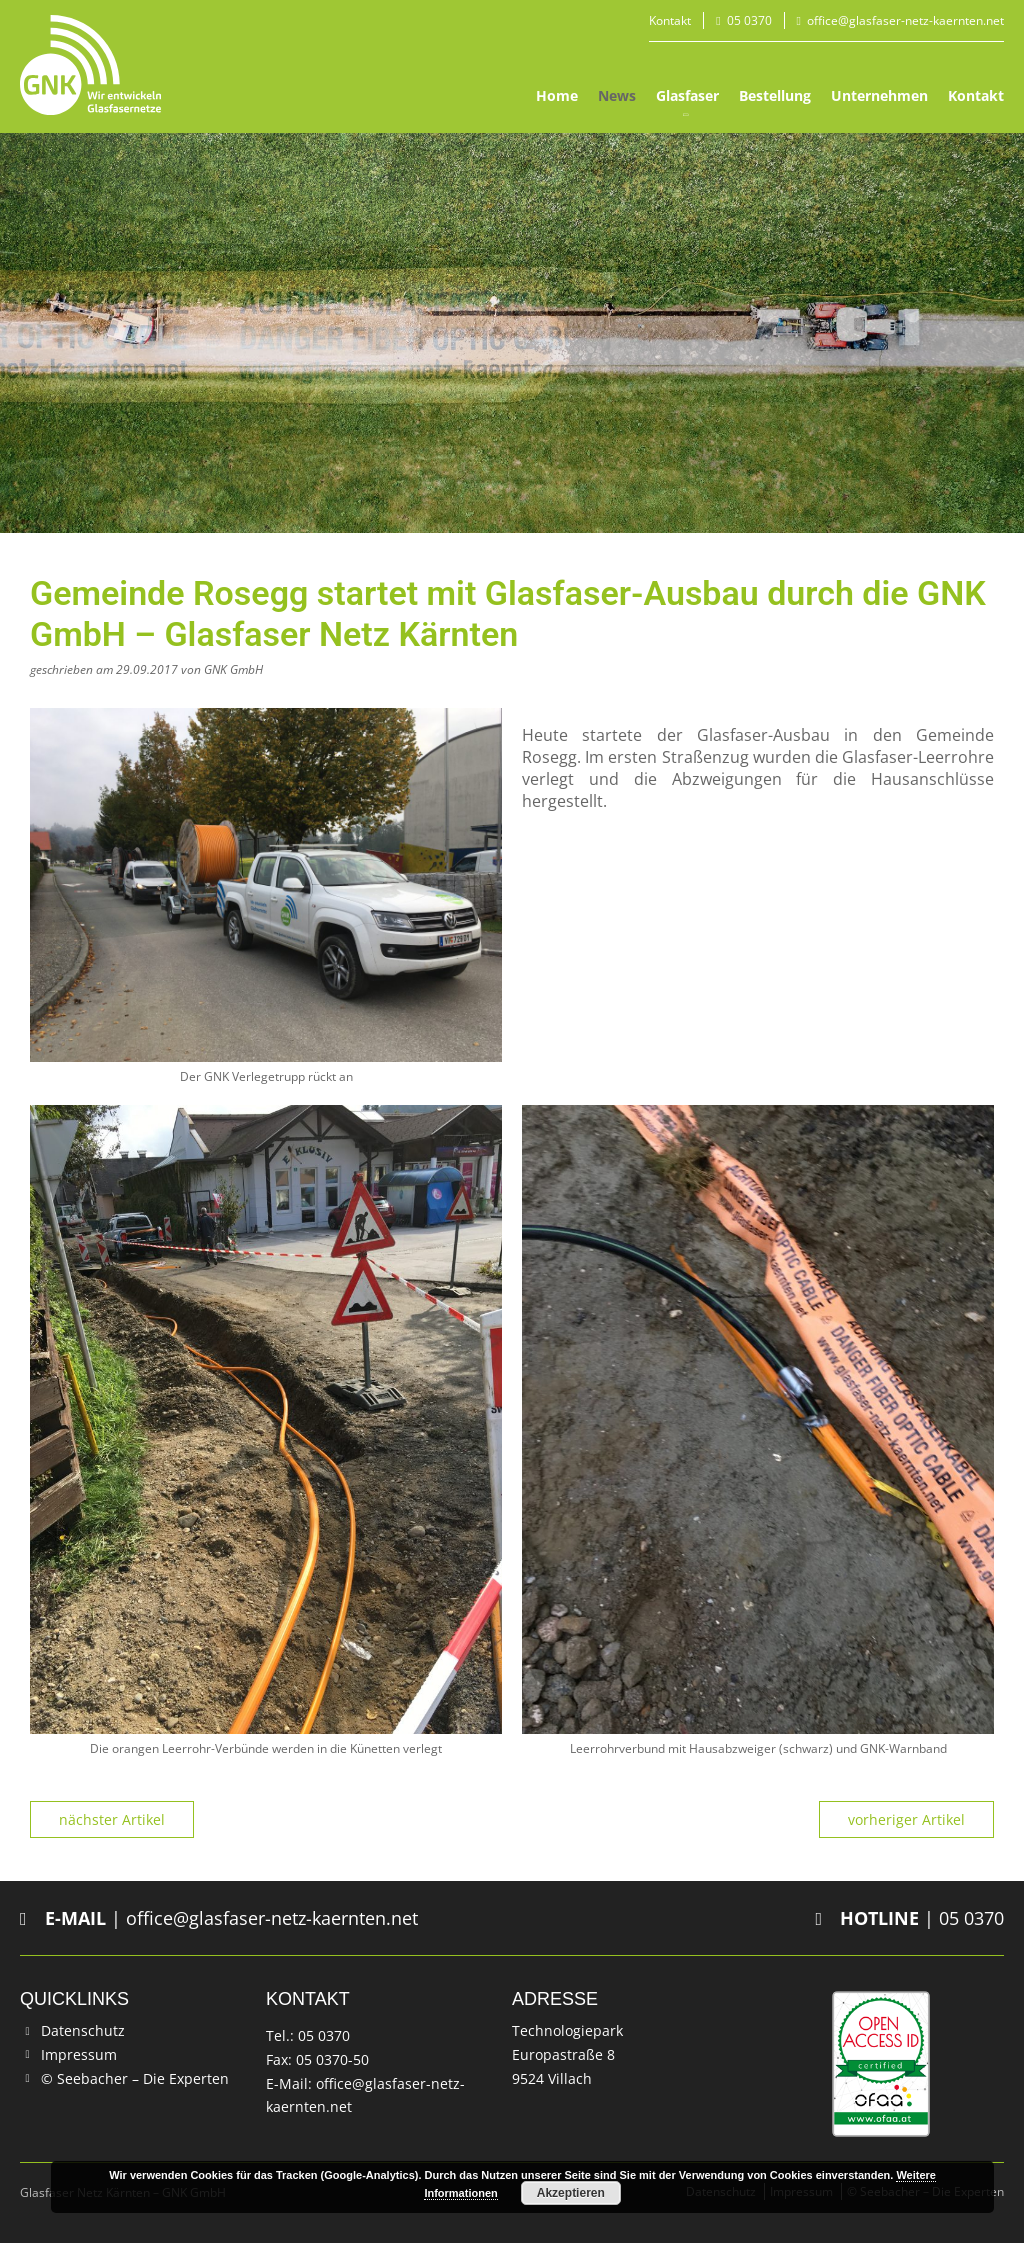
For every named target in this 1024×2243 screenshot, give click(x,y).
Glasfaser (687, 95)
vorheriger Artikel (906, 1819)
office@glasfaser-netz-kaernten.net (905, 20)
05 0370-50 (332, 2059)
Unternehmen (879, 95)
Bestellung (775, 95)
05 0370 (749, 20)
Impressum (79, 2054)
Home (557, 95)
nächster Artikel (112, 1819)
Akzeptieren (571, 2193)
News (617, 95)
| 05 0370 (909, 1918)
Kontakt (670, 20)
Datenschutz (83, 2030)
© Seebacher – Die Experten (135, 2078)
